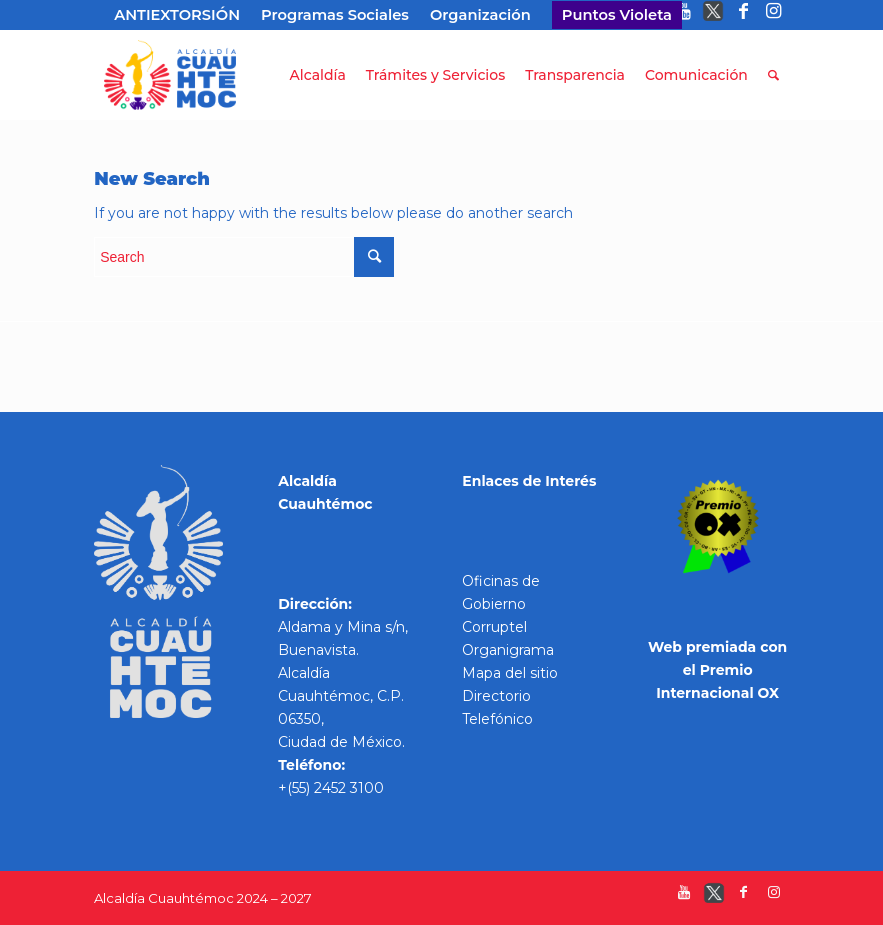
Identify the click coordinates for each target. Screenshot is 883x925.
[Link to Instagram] (774, 15)
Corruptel (494, 627)
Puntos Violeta (617, 15)
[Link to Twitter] (713, 15)
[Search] (773, 75)
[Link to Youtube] (683, 15)
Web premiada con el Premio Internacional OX (717, 670)
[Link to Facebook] (743, 15)
